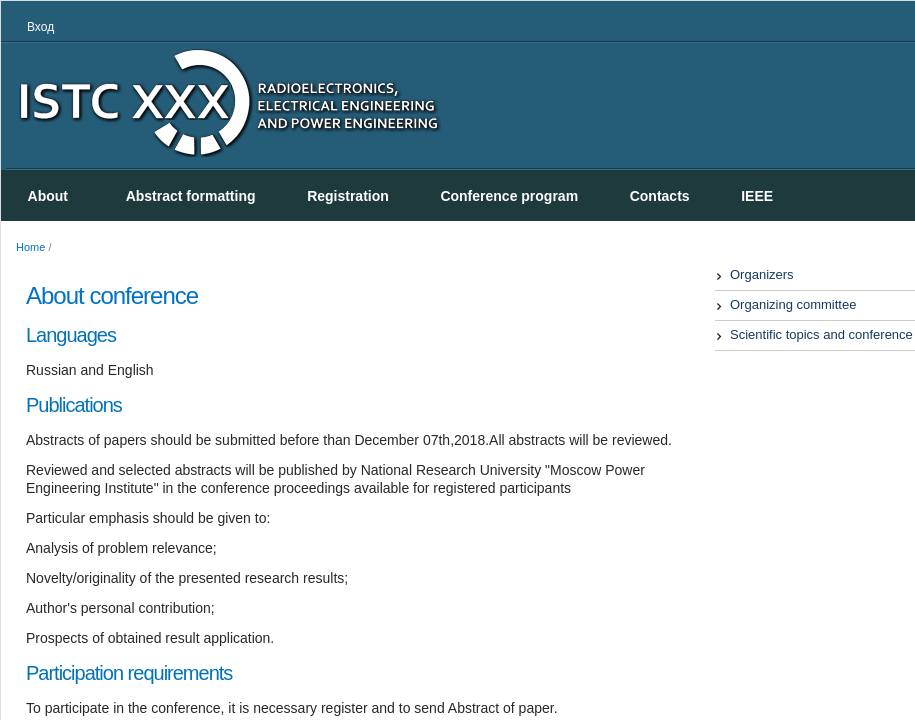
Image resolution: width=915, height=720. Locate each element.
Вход (40, 27)
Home (30, 247)
